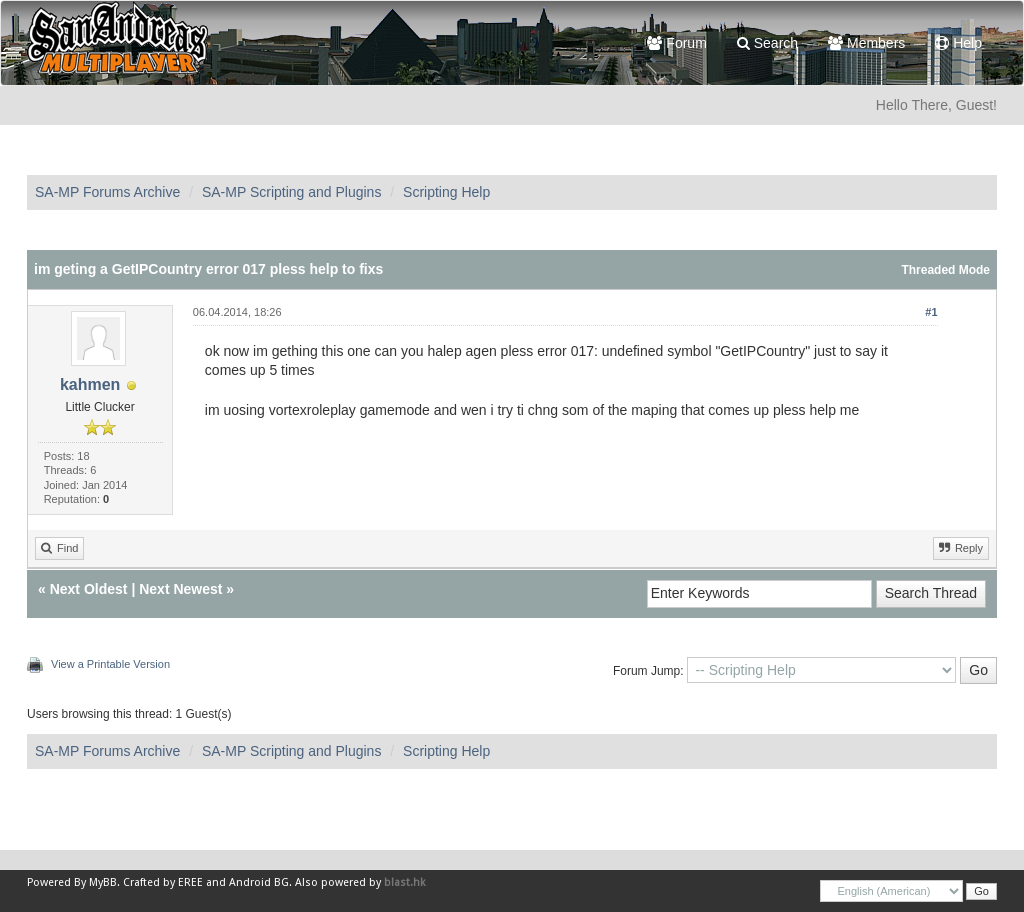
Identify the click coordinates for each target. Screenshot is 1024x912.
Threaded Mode (945, 270)
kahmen (90, 384)
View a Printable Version (110, 664)
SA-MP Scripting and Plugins (292, 192)
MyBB (103, 882)
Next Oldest (89, 589)
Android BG (259, 882)
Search (767, 43)
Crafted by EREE (163, 882)
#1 (931, 312)
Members (866, 43)
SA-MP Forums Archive (107, 192)
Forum (676, 43)
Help (958, 43)
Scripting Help (446, 192)
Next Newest (180, 589)
